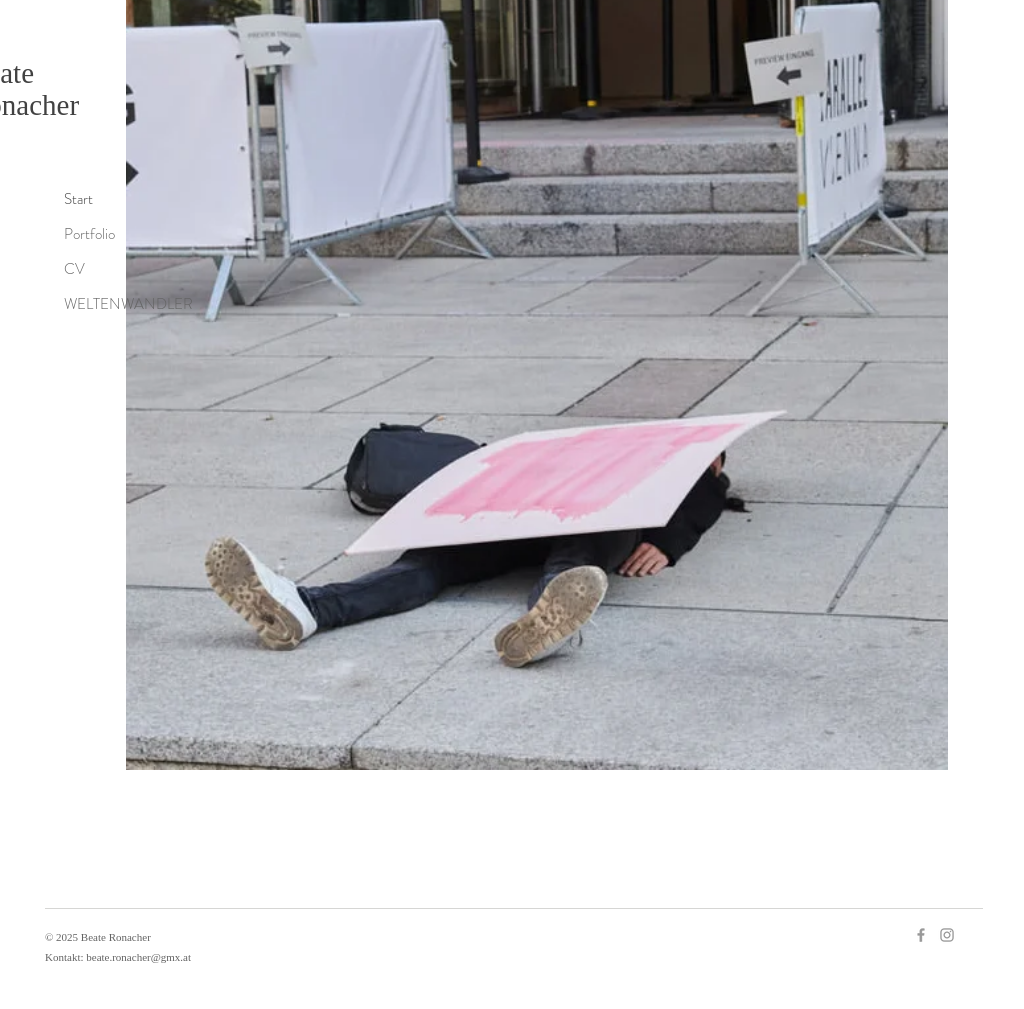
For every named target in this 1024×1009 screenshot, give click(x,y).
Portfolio (89, 234)
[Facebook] (921, 935)
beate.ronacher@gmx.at (138, 957)
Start (78, 199)
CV (74, 269)
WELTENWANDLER (128, 304)
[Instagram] (947, 935)
